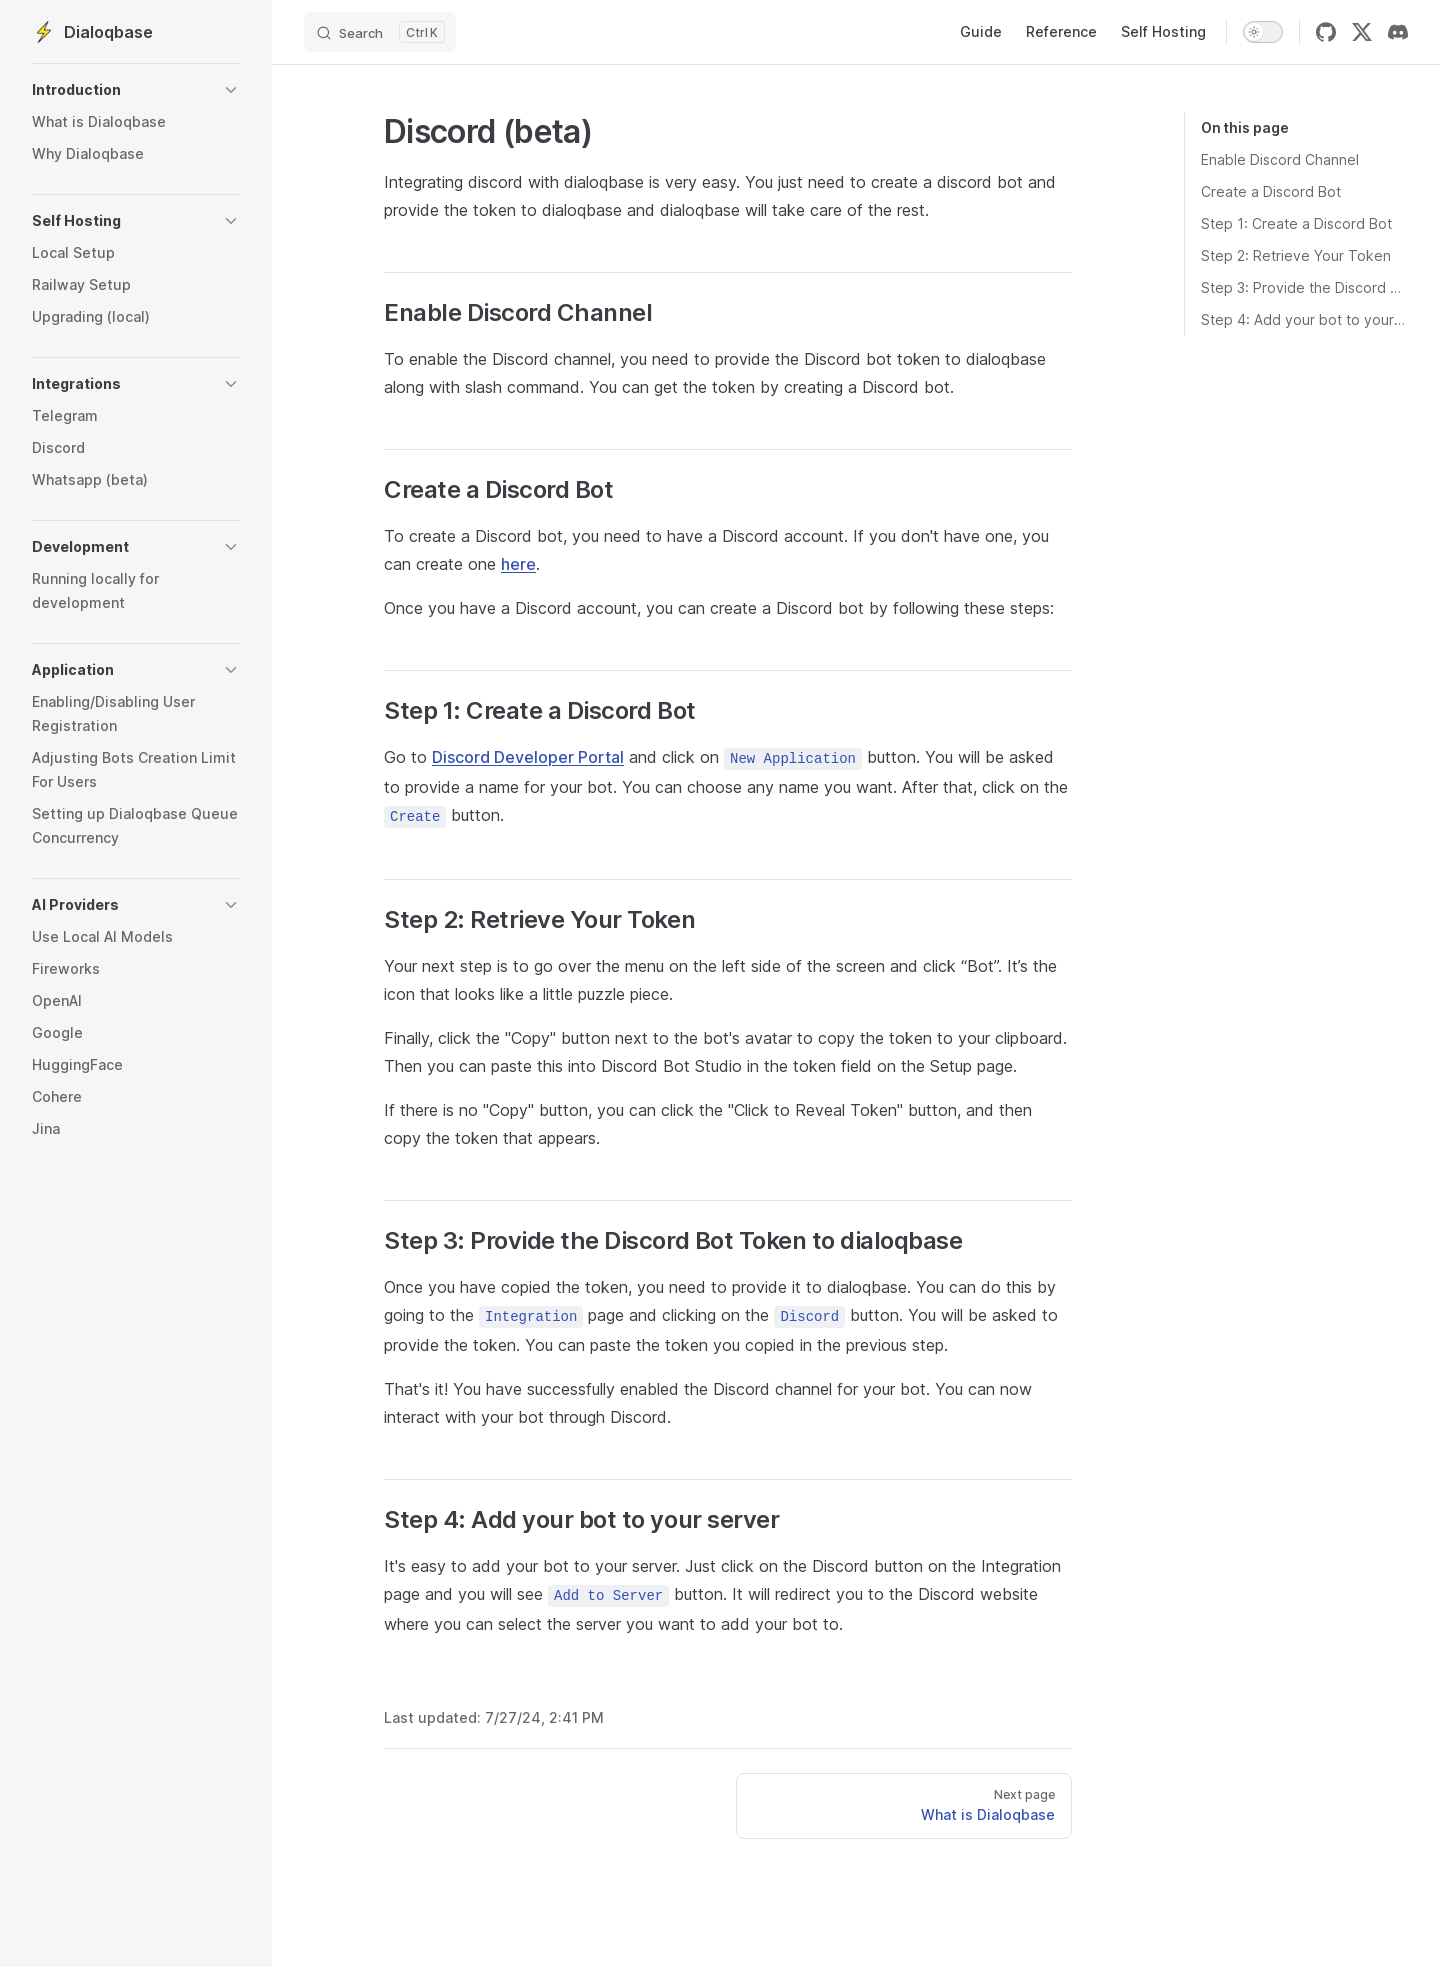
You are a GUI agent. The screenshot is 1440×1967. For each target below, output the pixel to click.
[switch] (1263, 32)
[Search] (380, 32)
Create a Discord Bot (1271, 191)
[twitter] (1362, 32)
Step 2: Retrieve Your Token (1296, 255)
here (518, 564)
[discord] (1398, 32)
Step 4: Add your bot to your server (1304, 319)
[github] (1326, 32)
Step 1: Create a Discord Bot (1296, 223)
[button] (136, 90)
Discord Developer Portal (528, 757)
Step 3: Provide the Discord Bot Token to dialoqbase (1304, 287)
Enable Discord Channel (1280, 159)
